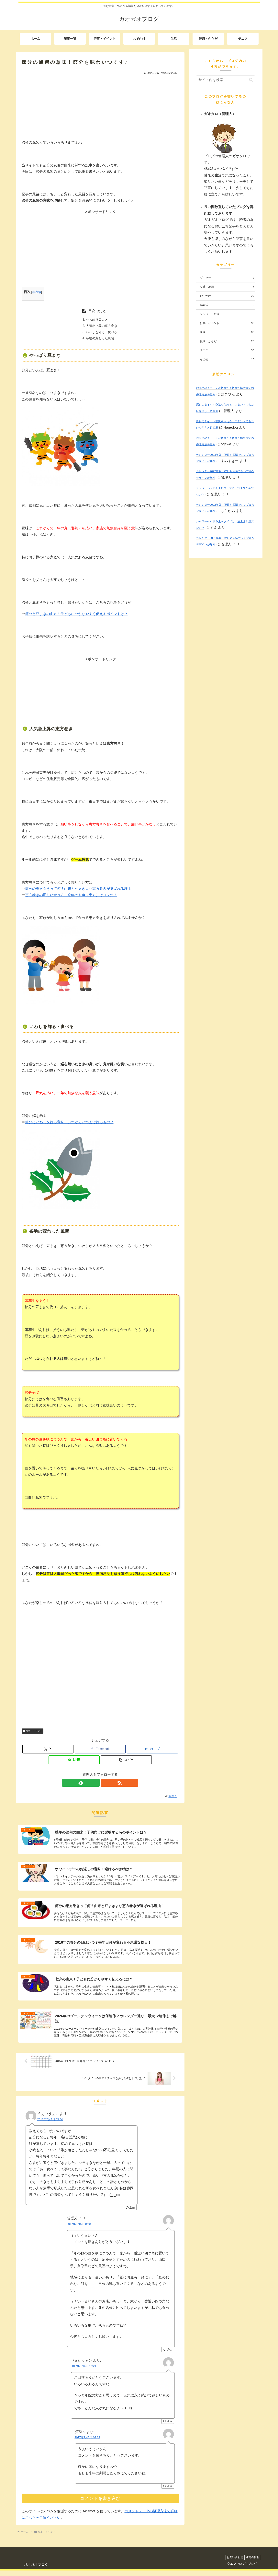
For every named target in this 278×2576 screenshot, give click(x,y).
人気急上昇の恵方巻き (101, 326)
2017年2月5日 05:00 (79, 2229)
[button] (126, 1760)
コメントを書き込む (100, 2503)
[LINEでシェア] (74, 1760)
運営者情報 (252, 2562)
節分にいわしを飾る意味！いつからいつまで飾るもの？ (69, 1123)
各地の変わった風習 (100, 339)
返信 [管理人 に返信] (167, 2355)
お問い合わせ (232, 2562)
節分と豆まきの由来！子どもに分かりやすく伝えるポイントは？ (76, 615)
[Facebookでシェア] (100, 1749)
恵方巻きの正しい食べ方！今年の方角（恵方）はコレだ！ (71, 896)
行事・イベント (32, 1731)
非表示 (36, 292)
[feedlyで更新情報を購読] (96, 1783)
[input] (225, 80)
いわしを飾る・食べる (101, 332)
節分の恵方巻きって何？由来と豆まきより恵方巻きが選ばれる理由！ (80, 889)
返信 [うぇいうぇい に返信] (130, 2212)
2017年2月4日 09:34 (50, 2124)
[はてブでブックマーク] (152, 1749)
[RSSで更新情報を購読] (105, 1783)
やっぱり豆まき (97, 320)
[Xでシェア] (47, 1749)
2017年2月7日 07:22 (87, 2442)
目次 (91, 311)
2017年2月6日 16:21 (83, 2371)
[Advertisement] (100, 105)
